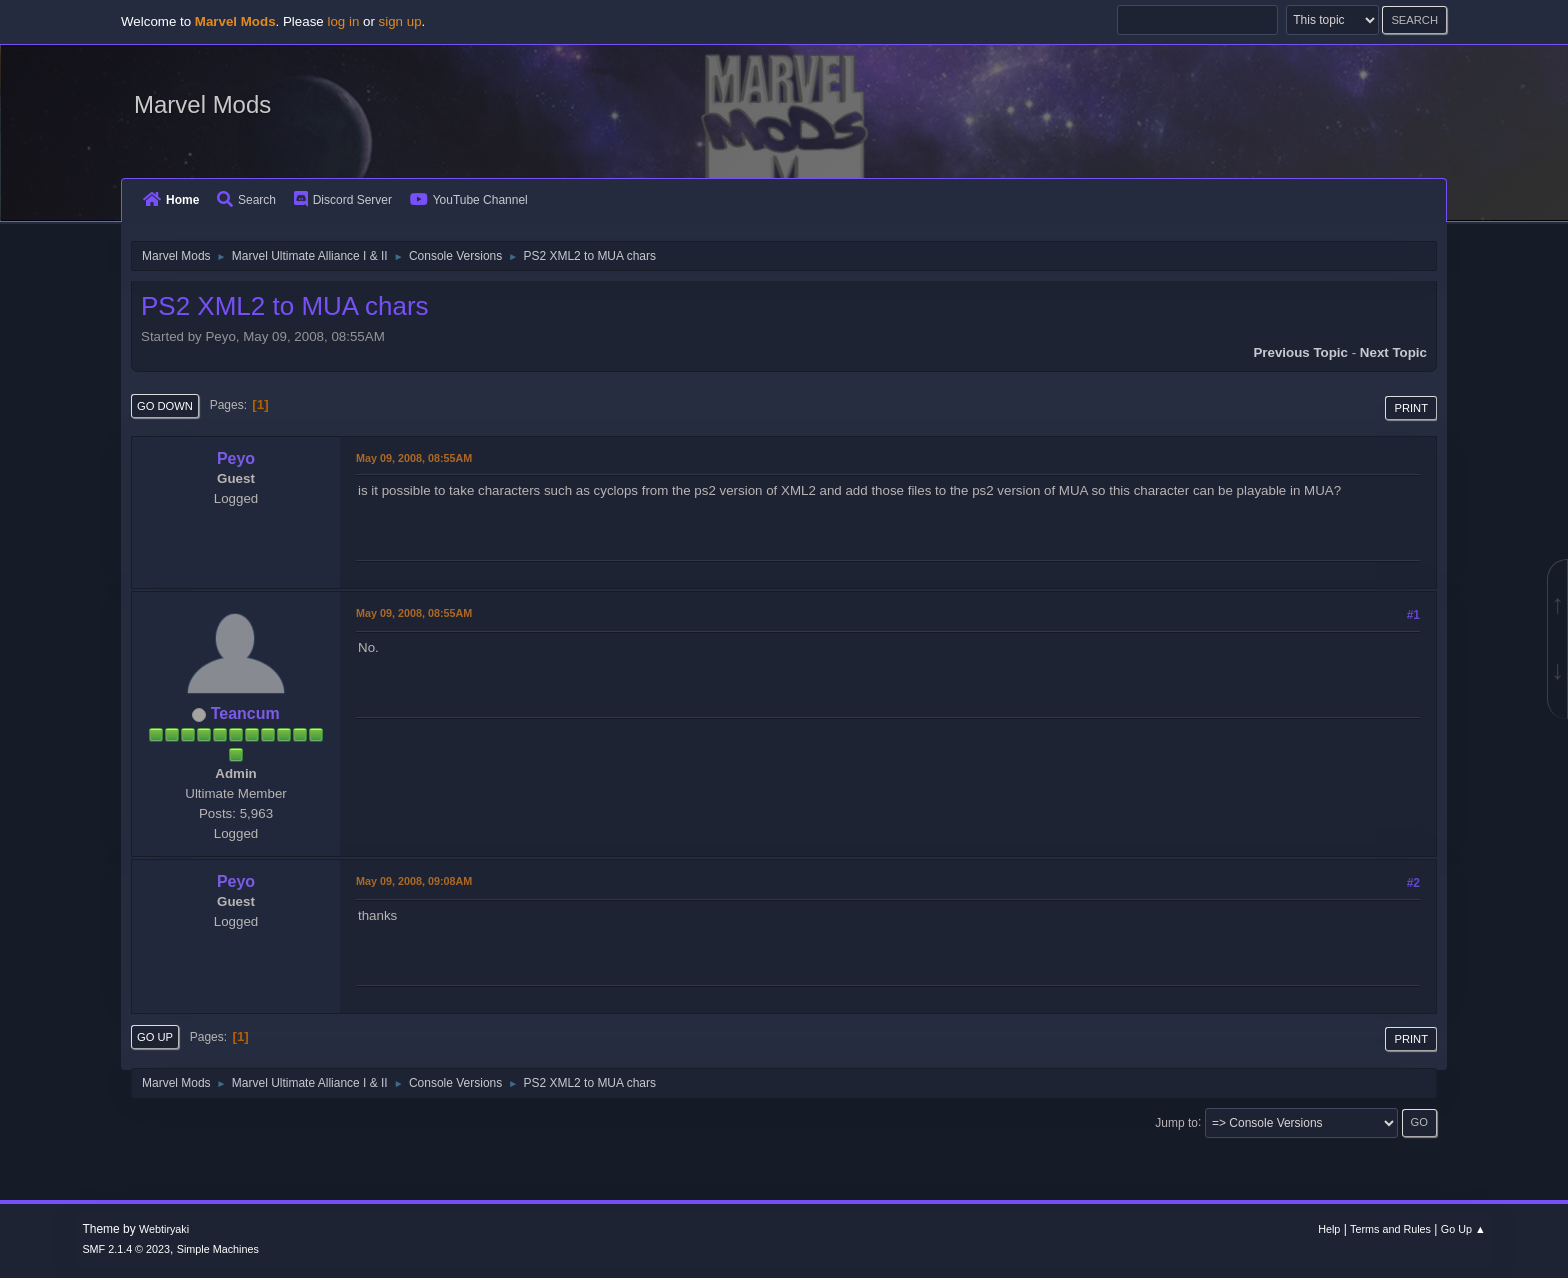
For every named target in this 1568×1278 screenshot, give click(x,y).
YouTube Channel (469, 200)
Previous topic (1300, 352)
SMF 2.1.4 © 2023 (126, 1249)
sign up (400, 21)
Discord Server (343, 200)
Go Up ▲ (1463, 1229)
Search (246, 200)
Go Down (165, 406)
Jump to (1176, 1122)
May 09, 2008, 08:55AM (414, 458)
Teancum (245, 713)
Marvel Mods (202, 104)
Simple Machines (218, 1249)
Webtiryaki (164, 1229)
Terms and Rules (1390, 1229)
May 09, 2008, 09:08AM (414, 881)
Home (171, 200)
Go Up (155, 1037)
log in (343, 21)
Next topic (1393, 352)
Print (1411, 408)
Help (1329, 1229)
